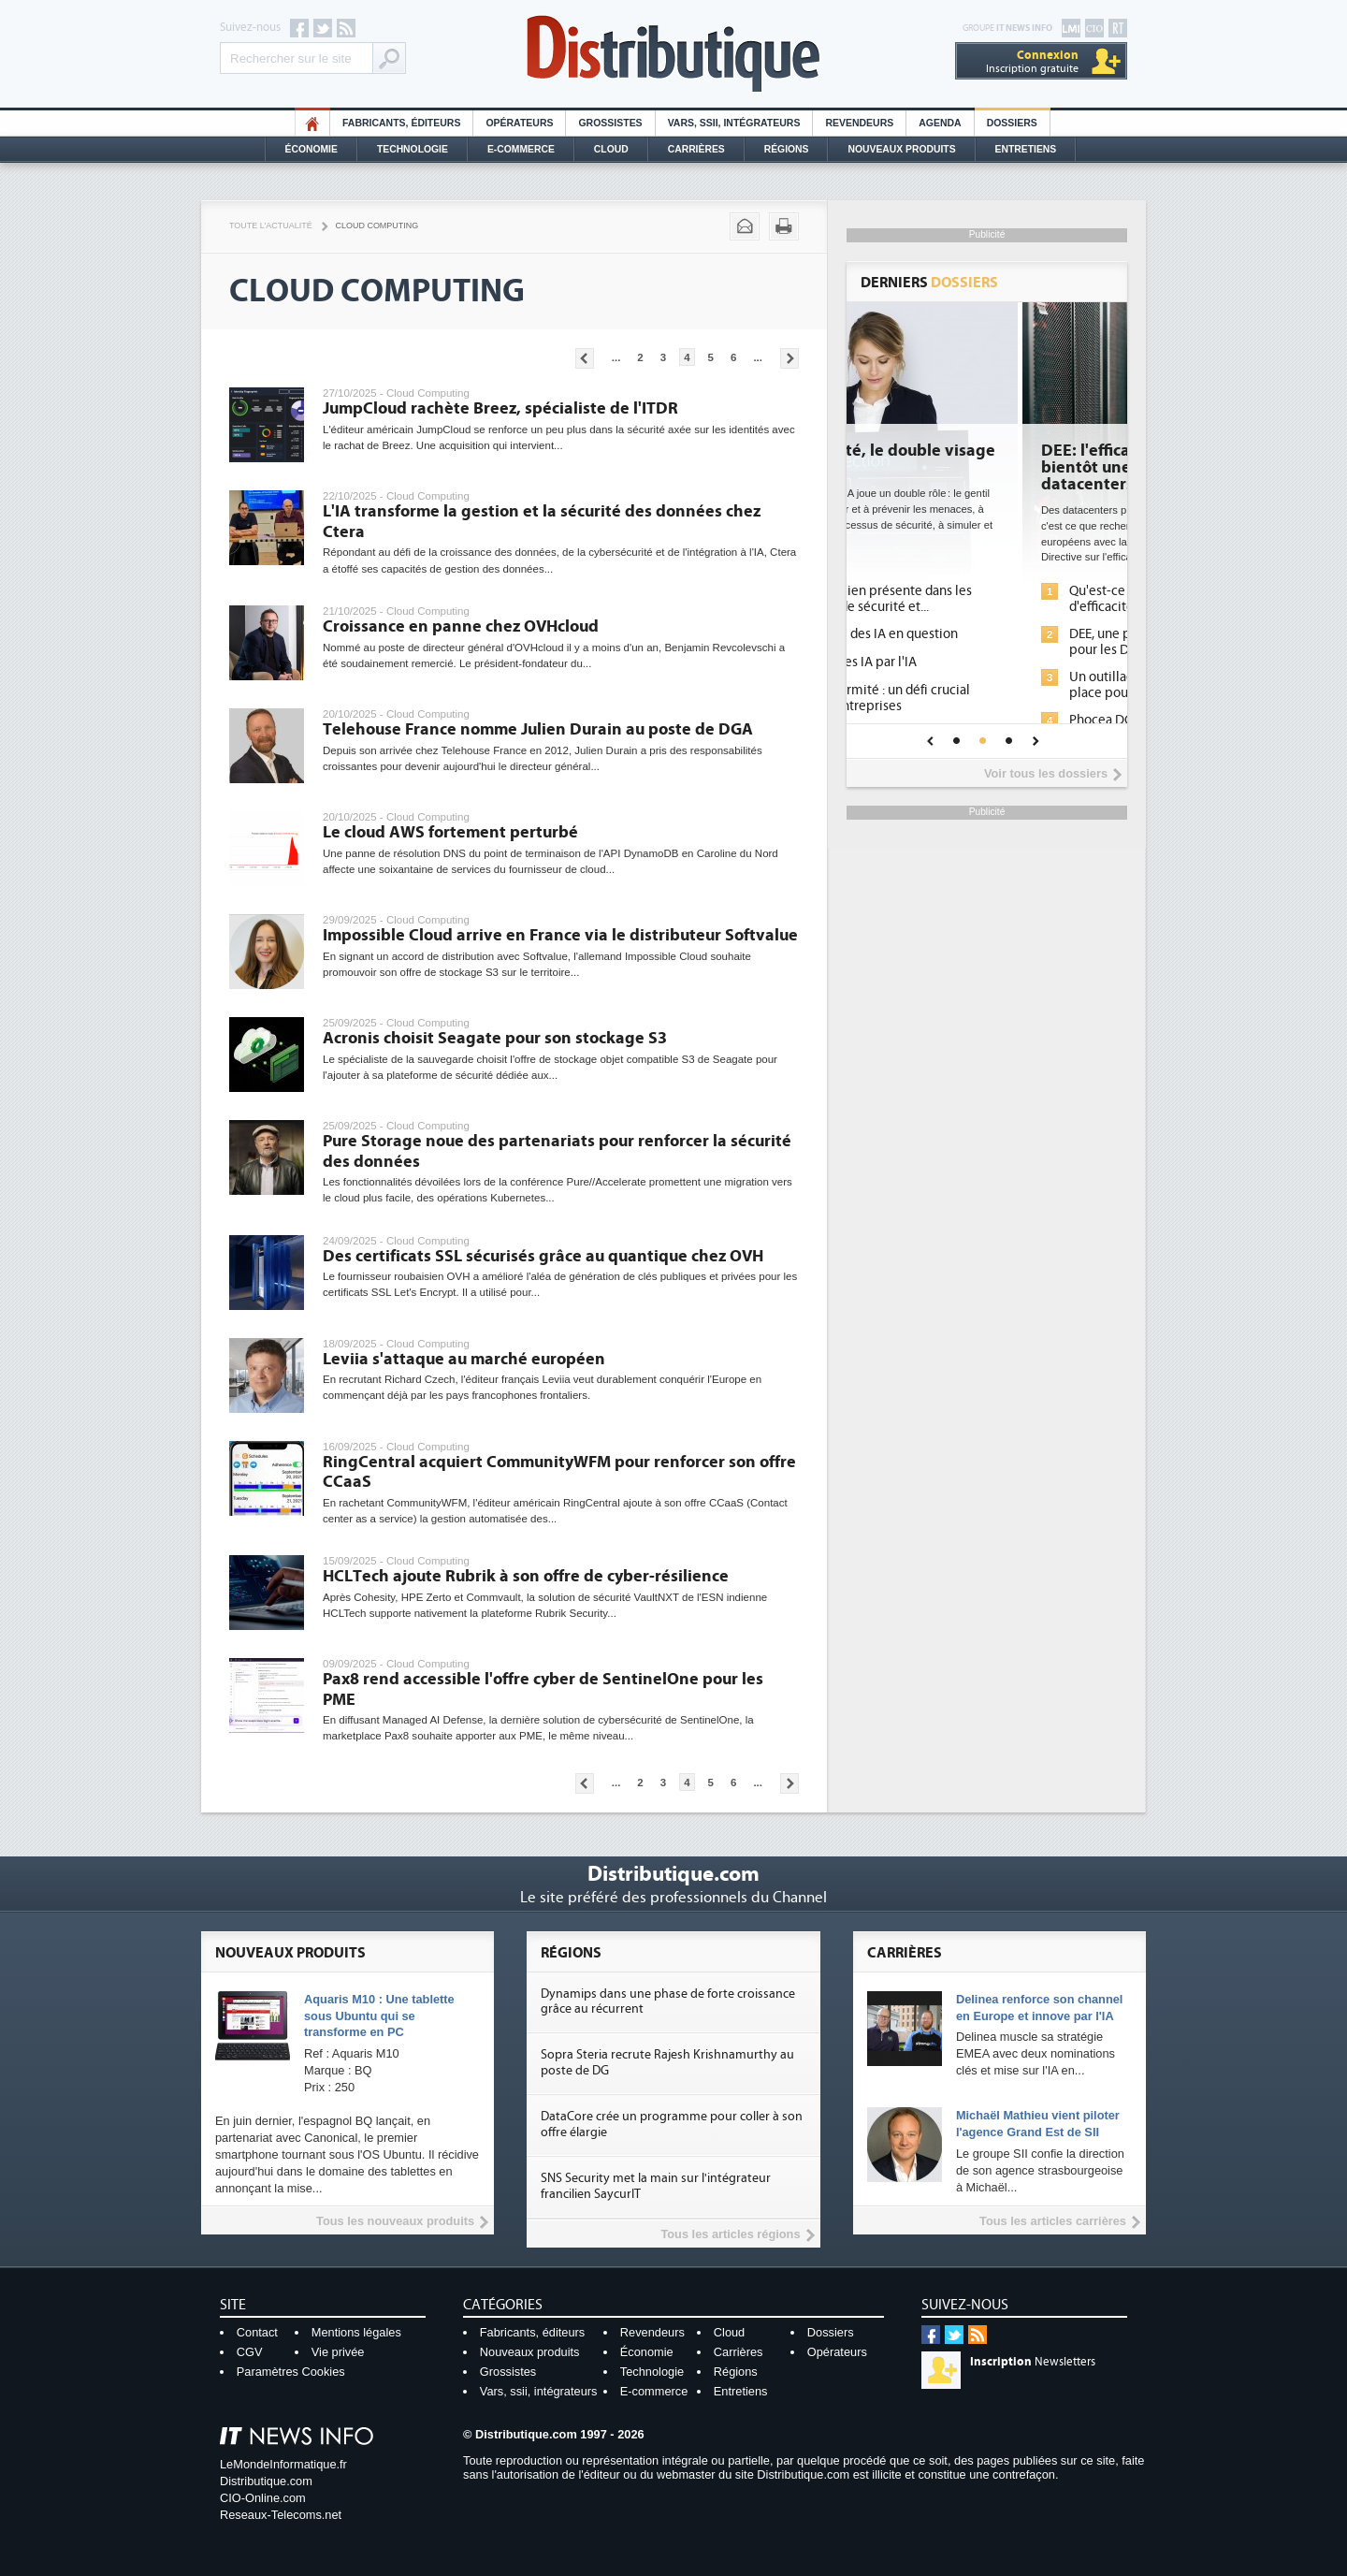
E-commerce (521, 149)
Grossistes (610, 123)
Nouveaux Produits (901, 149)
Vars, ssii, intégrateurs (539, 2391)
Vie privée (338, 2352)
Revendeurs (859, 123)
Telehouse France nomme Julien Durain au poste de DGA (538, 729)
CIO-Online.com (263, 2498)
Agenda (940, 123)
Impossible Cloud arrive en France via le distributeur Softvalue (560, 935)
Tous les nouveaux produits (395, 2221)
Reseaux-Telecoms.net (280, 2515)
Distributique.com (266, 2481)
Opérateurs (519, 123)
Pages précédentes (584, 358)
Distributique (673, 54)
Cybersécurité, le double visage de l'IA (985, 459)
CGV (250, 2352)
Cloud (611, 149)
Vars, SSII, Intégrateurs (734, 123)
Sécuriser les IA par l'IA (959, 662)
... (616, 357)
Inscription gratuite (1032, 61)
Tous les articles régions (730, 2234)
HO (312, 123)
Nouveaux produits (530, 2352)
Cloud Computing (377, 225)
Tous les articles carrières (1052, 2221)
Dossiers (1012, 123)
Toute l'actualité (270, 225)
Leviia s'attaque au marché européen (464, 1359)
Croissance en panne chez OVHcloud (461, 626)
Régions (786, 149)
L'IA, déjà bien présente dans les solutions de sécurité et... (987, 599)
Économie (311, 149)
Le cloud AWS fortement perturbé (450, 832)
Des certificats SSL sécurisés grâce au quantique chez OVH (543, 1256)
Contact (257, 2332)
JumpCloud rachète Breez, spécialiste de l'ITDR (500, 408)
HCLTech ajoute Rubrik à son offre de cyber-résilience (526, 1576)
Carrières (696, 149)
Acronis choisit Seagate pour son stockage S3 (495, 1038)
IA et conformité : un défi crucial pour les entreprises (986, 698)
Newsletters (1032, 2361)
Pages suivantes (789, 358)
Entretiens (1026, 149)
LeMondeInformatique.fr (283, 2464)
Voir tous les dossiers (1046, 773)
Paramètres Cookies (291, 2372)
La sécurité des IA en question (980, 634)
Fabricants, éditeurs (401, 123)
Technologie (412, 149)
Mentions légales (356, 2332)
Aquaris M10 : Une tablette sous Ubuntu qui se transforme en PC (379, 2016)
